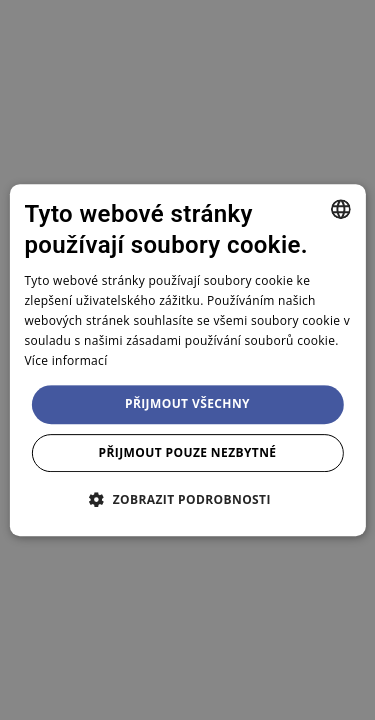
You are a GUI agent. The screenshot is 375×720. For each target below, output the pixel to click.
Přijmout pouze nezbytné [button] (188, 452)
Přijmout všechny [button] (187, 403)
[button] (187, 499)
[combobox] (341, 209)
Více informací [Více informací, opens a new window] (65, 360)
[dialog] (187, 360)
